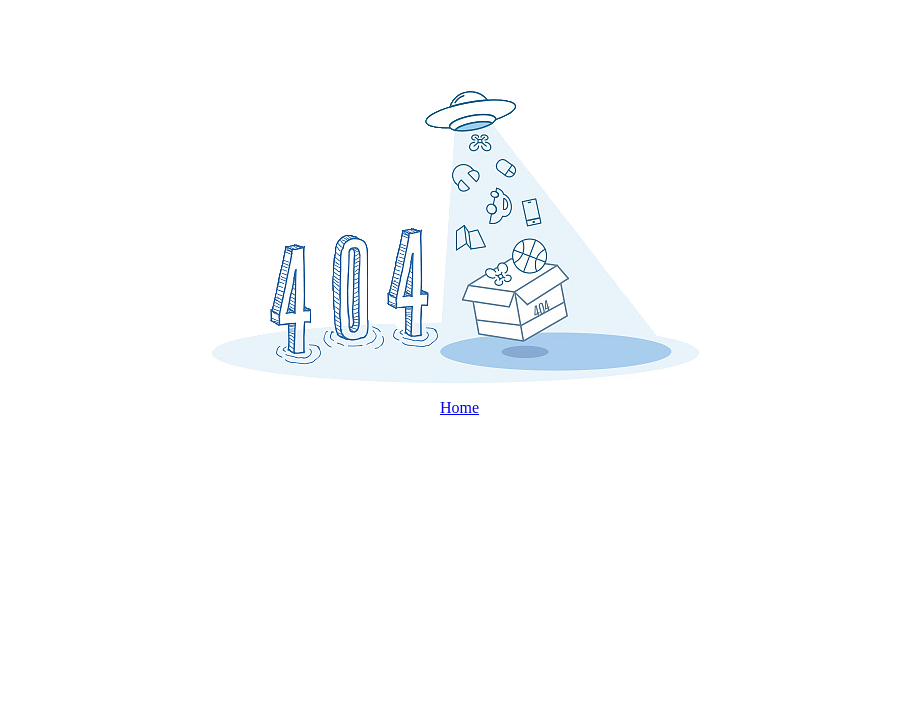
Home (459, 407)
